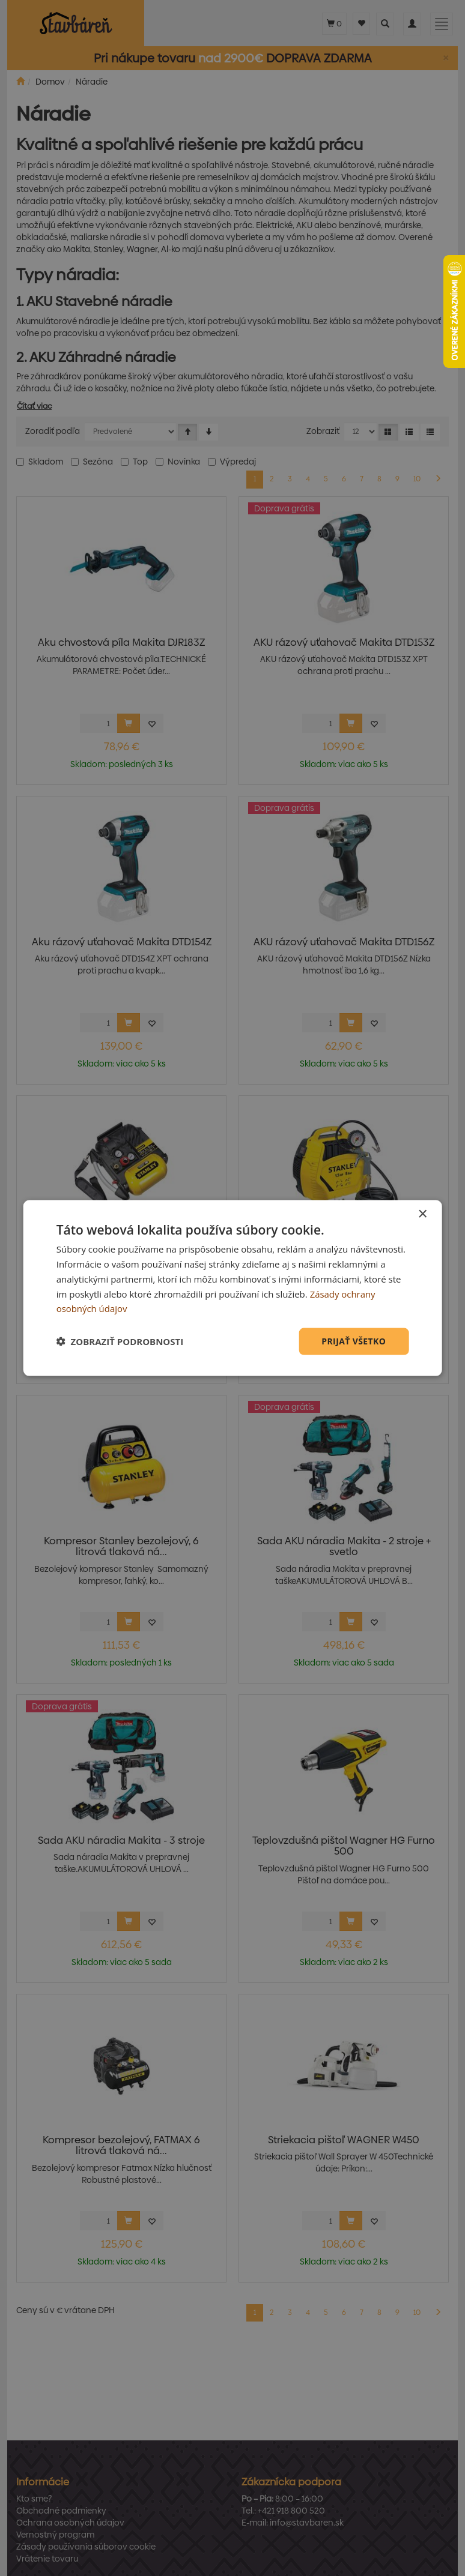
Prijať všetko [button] (353, 1341)
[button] (120, 1341)
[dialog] (232, 1288)
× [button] (422, 1214)
